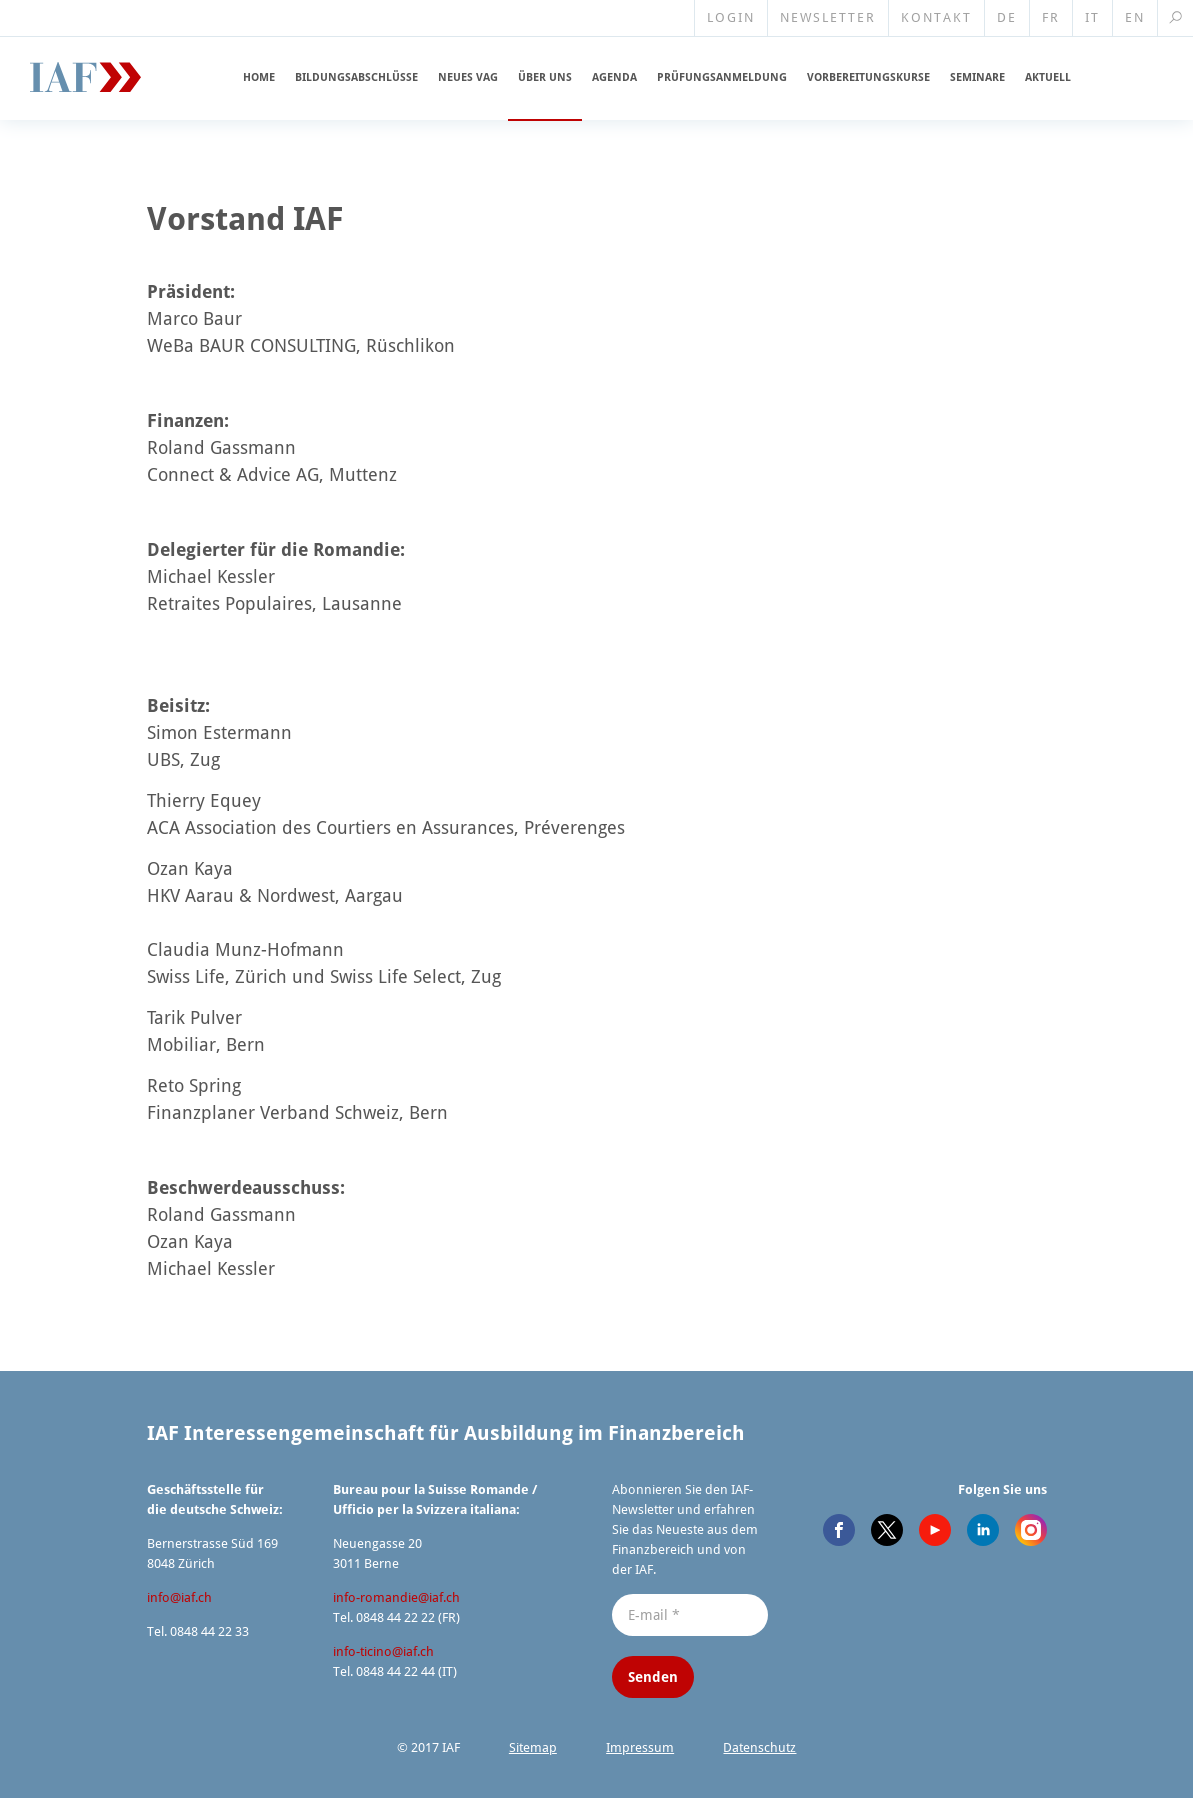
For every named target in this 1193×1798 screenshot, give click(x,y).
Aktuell (1048, 77)
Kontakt (936, 17)
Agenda (614, 77)
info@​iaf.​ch (179, 1597)
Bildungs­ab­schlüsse (356, 77)
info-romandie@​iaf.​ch (396, 1597)
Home (259, 77)
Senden (653, 1677)
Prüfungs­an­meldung (722, 77)
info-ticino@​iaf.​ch (383, 1651)
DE (1007, 17)
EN (1135, 17)
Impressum (640, 1747)
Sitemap (533, 1747)
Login (731, 17)
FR (1051, 17)
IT (1092, 17)
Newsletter (828, 17)
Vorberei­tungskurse (868, 77)
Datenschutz (759, 1747)
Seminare (977, 77)
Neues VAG (468, 77)
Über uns (545, 77)
